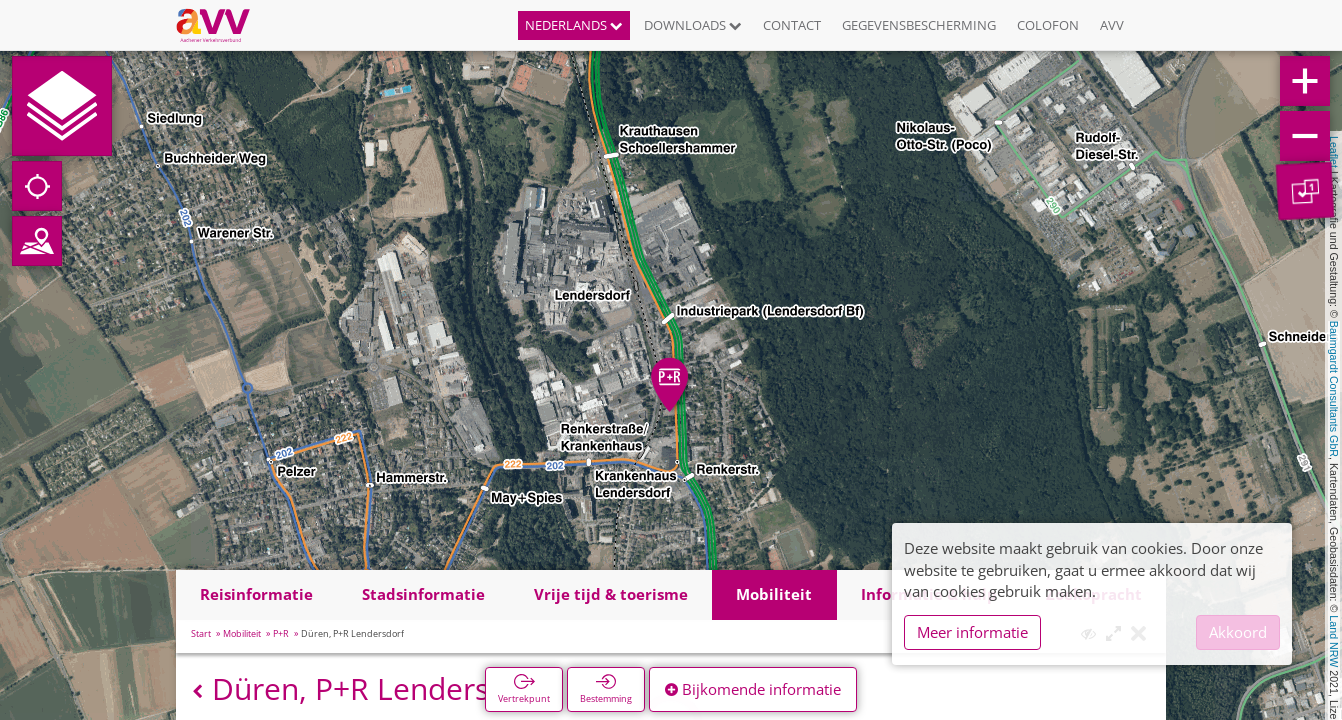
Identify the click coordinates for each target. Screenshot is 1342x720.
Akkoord (1238, 632)
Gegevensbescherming (919, 25)
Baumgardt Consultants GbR (1334, 389)
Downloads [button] (693, 25)
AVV (1112, 25)
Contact (792, 25)
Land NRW (1334, 641)
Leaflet (1334, 152)
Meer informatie (972, 632)
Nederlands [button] (574, 25)
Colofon (1048, 25)
